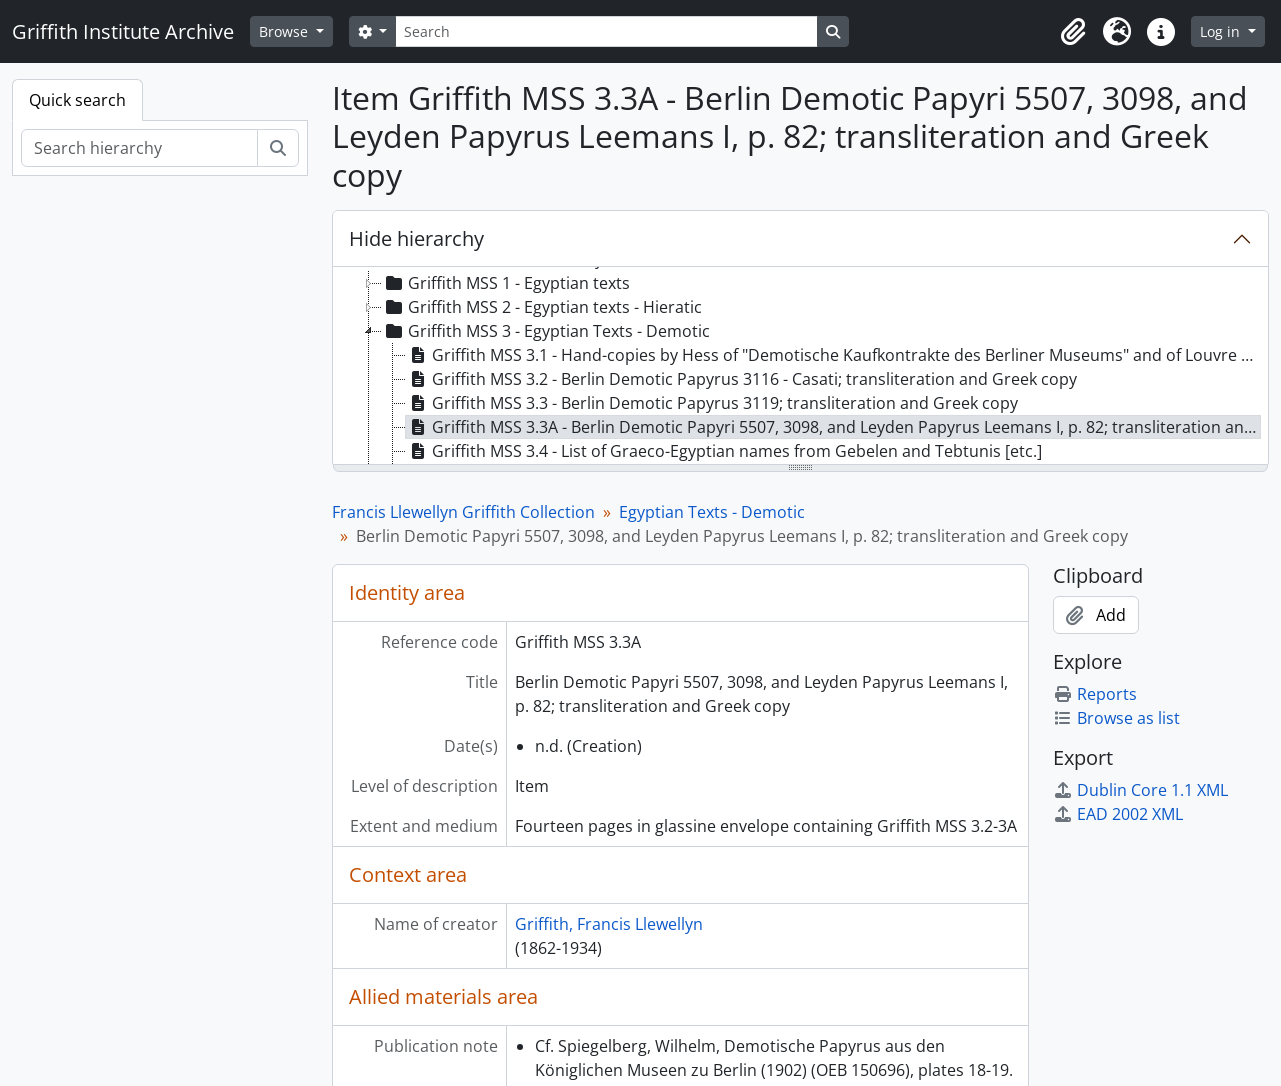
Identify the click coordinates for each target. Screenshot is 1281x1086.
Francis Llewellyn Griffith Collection (463, 512)
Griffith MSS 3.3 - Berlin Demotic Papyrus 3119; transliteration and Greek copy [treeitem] (712, 403)
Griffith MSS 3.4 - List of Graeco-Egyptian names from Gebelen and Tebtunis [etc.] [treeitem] (724, 451)
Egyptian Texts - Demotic (712, 512)
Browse (285, 31)
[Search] (606, 31)
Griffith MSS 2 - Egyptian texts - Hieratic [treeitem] (542, 307)
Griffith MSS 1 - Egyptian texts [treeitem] (506, 283)
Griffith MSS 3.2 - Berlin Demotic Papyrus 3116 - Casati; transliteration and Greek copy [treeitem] (741, 379)
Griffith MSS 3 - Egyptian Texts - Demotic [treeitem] (546, 331)
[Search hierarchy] (139, 148)
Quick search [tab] (77, 100)
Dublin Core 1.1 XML (1140, 790)
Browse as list (1116, 718)
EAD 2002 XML (1118, 814)
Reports (1095, 694)
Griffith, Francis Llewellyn (609, 924)
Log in (1222, 31)
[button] (1073, 32)
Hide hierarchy (416, 238)
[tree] (800, 367)
